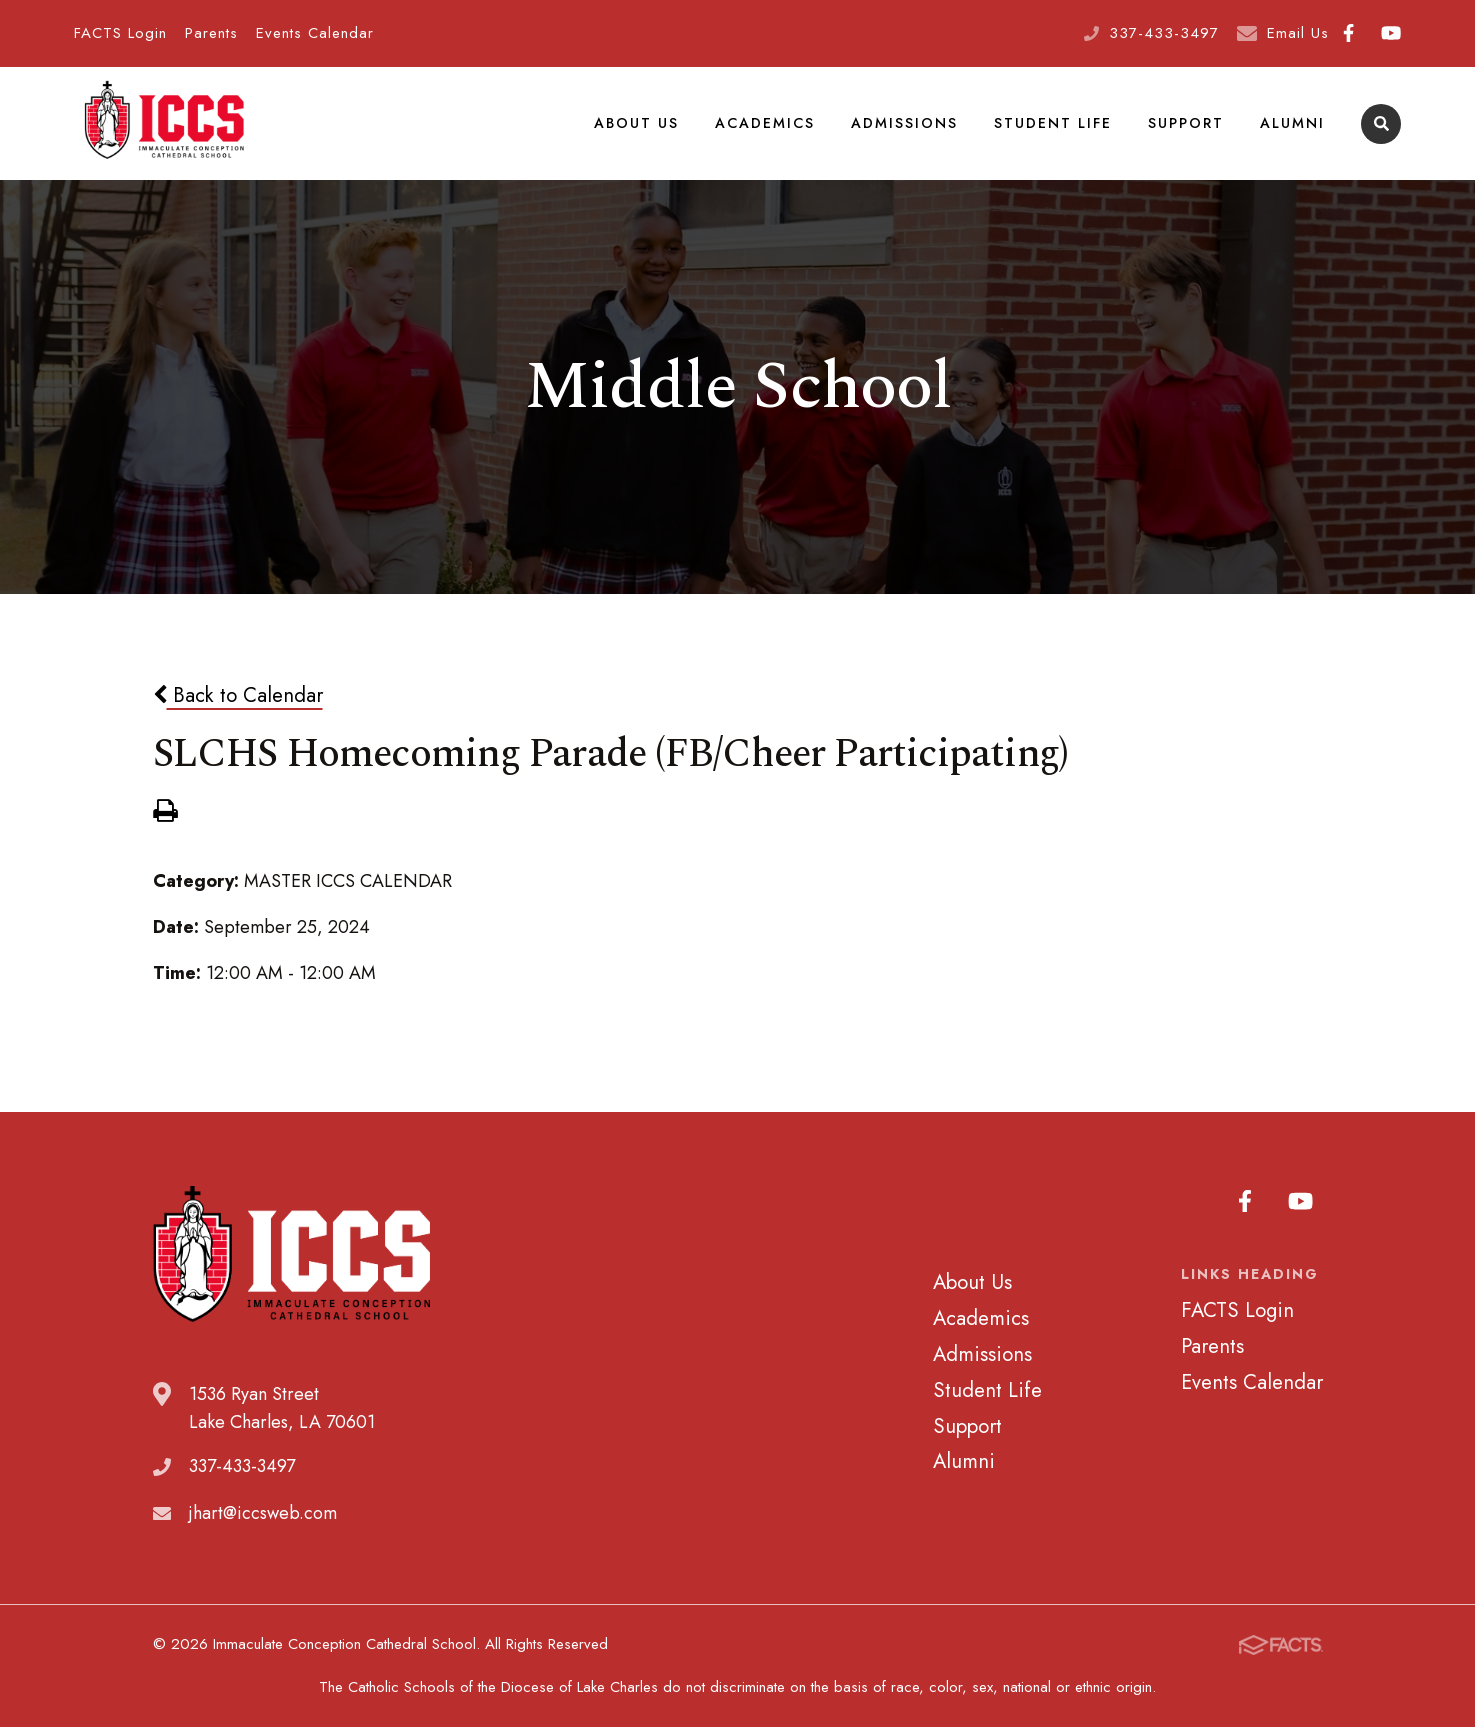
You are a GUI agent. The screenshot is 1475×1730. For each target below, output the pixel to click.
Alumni (1292, 124)
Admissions (904, 124)
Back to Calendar (238, 698)
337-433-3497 (1164, 33)
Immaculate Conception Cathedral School (164, 125)
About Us (636, 124)
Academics (765, 124)
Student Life (1053, 124)
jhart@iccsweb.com (263, 1516)
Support (1186, 124)
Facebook (1348, 33)
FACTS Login (120, 33)
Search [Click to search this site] (1381, 125)
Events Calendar (315, 33)
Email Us (1298, 33)
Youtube (1391, 33)
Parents (211, 33)
